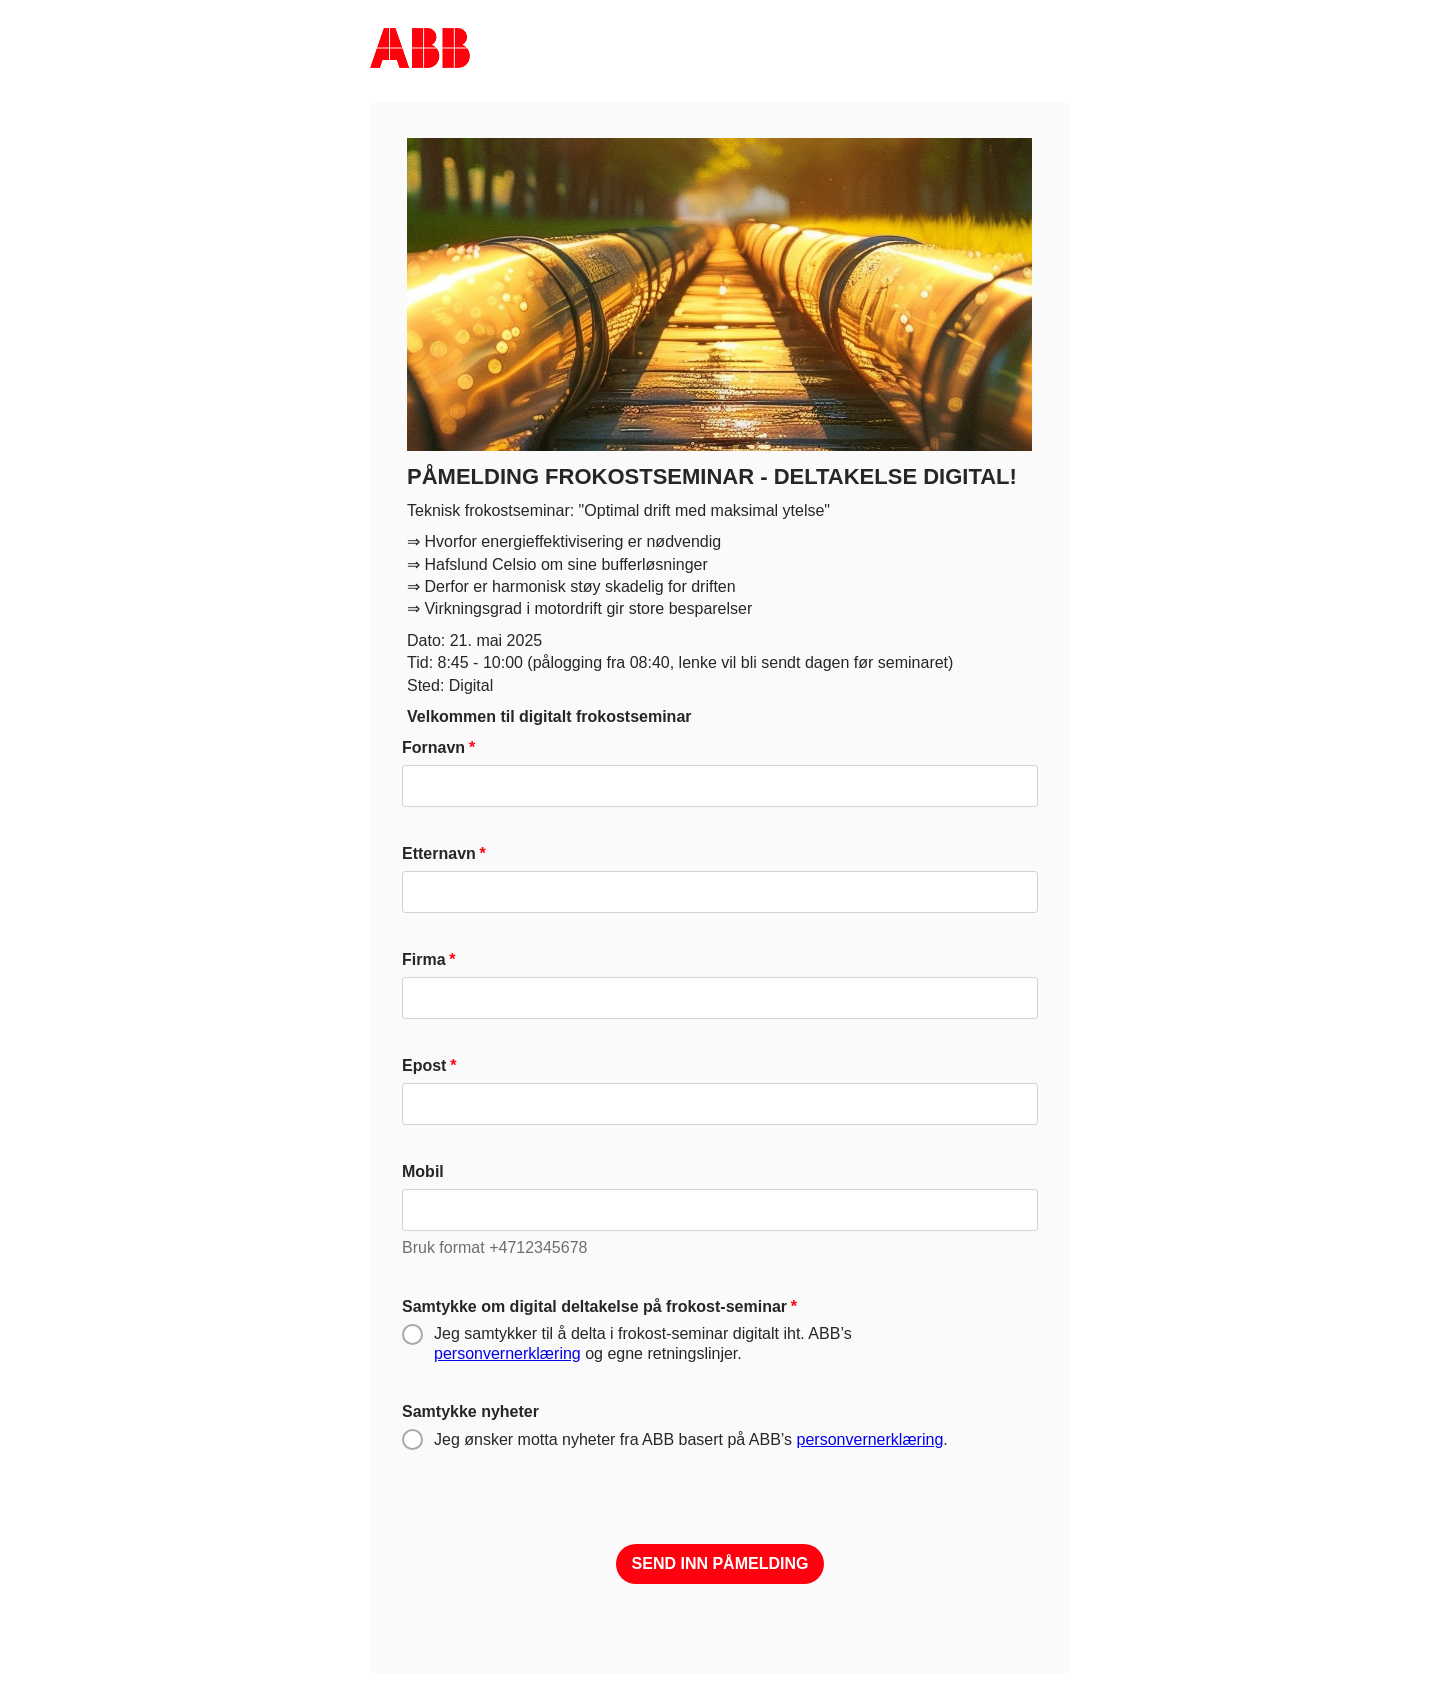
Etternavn (439, 853)
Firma (424, 959)
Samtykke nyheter (470, 1411)
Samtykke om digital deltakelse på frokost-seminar (594, 1306)
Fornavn (433, 747)
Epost (424, 1065)
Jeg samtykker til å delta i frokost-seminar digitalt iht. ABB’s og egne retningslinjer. (643, 1343)
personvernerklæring (507, 1353)
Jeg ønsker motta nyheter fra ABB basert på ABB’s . (691, 1439)
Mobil (423, 1171)
